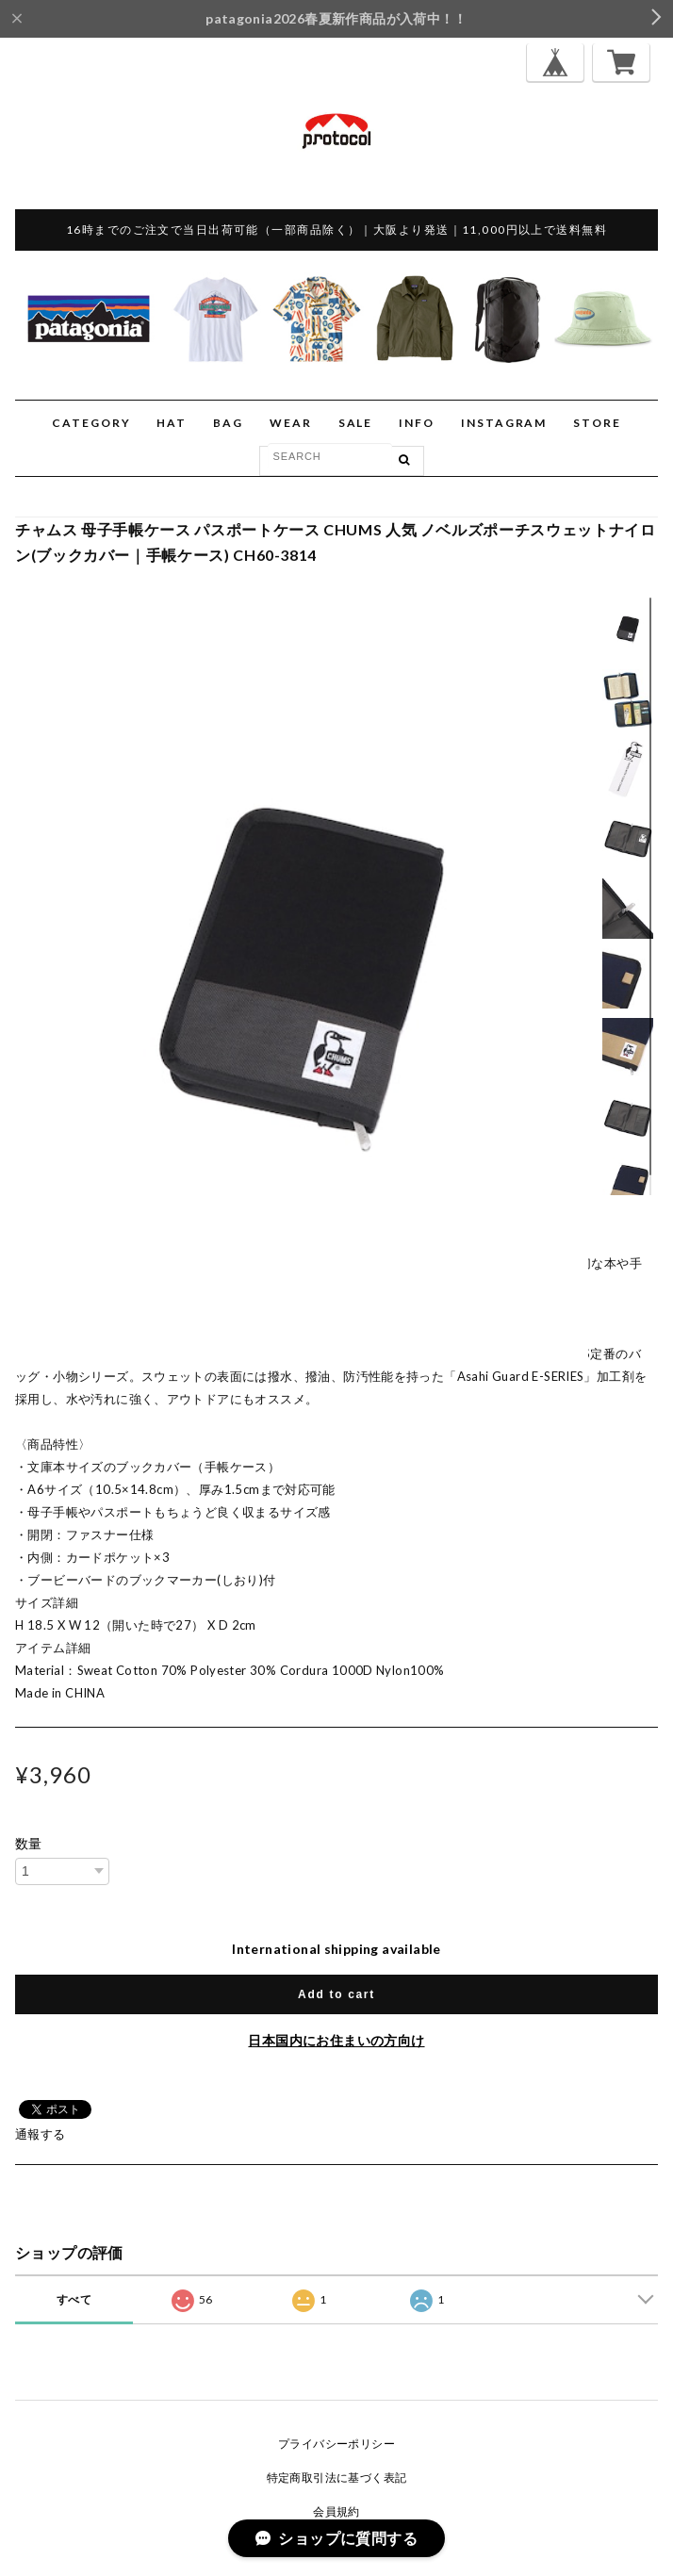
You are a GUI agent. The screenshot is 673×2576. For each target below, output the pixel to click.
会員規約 (336, 2511)
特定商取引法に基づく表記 (337, 2477)
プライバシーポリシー (336, 2444)
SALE (355, 423)
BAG (228, 423)
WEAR (291, 423)
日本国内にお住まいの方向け (336, 2040)
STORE (597, 423)
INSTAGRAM (504, 423)
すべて (74, 2299)
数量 (28, 1843)
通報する (40, 2133)
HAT (171, 423)
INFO (417, 423)
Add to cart (336, 1994)
